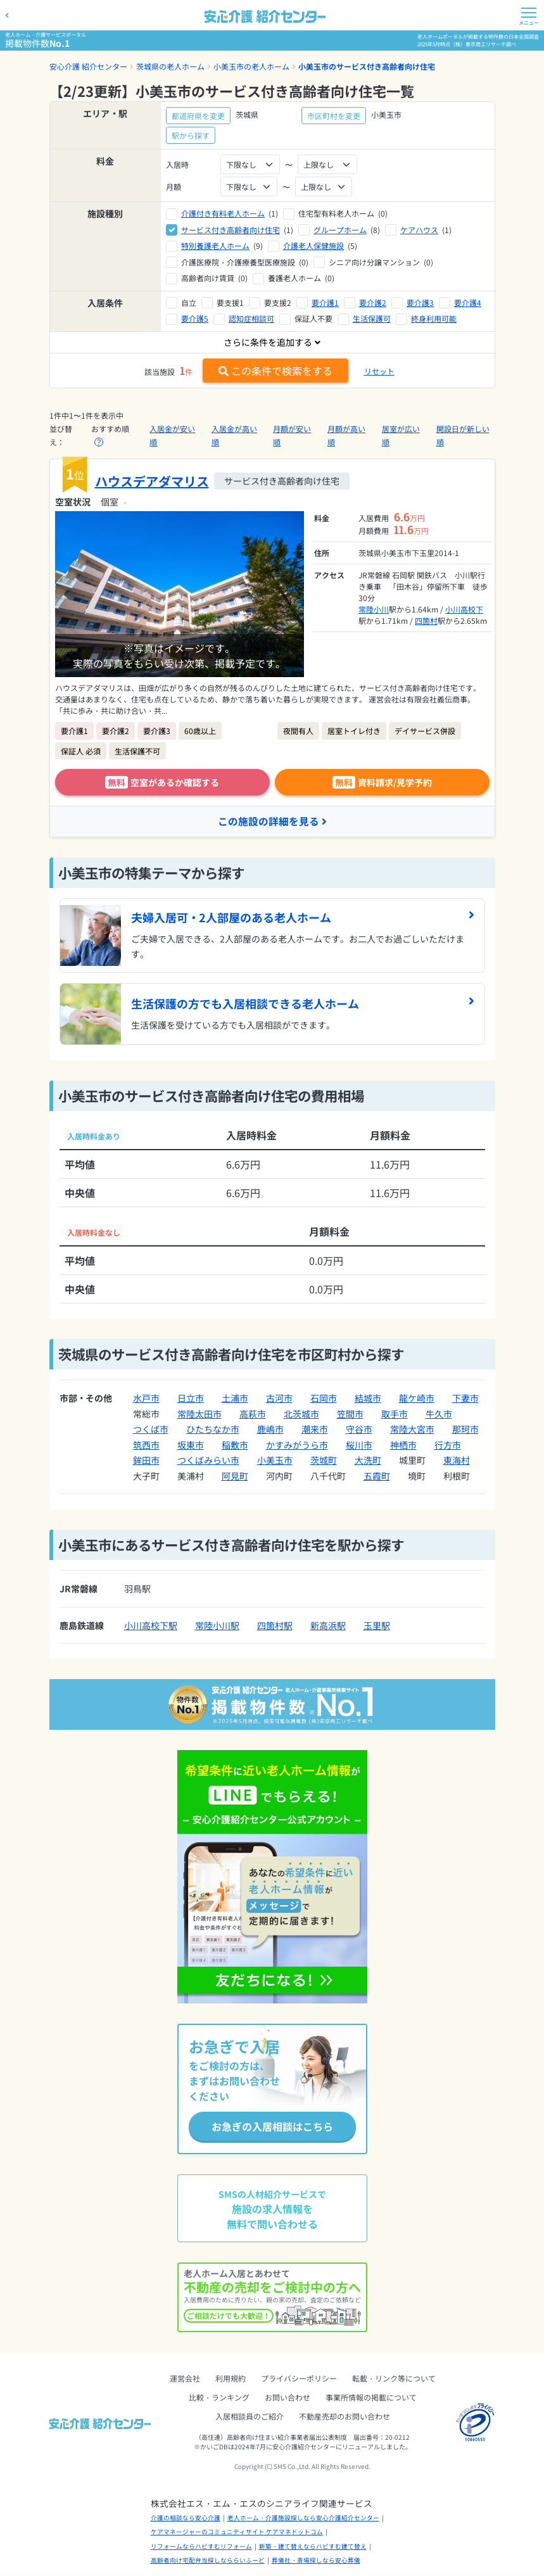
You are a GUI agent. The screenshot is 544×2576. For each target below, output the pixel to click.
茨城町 (323, 1460)
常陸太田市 (199, 1413)
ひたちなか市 (212, 1429)
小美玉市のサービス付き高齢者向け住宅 (366, 66)
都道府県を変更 (198, 115)
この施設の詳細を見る (272, 821)
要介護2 (372, 302)
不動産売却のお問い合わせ (344, 2416)
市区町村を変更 (333, 115)
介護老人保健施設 (313, 245)
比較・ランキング (219, 2397)
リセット (379, 370)
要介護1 (325, 302)
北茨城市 (301, 1413)
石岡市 (323, 1398)
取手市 (394, 1413)
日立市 (190, 1398)
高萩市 (252, 1413)
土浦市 (235, 1398)
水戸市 (146, 1398)
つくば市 (150, 1429)
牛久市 (439, 1413)
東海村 (456, 1460)
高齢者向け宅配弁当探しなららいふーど (208, 2561)
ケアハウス (419, 229)
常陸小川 (373, 609)
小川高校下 (464, 609)
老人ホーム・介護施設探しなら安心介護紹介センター (303, 2518)
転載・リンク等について (394, 2378)
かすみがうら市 (297, 1444)
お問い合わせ (287, 2397)
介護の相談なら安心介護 (185, 2518)
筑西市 (146, 1444)
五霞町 (377, 1475)
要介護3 (420, 302)
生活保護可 (372, 318)
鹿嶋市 (270, 1429)
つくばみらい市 (208, 1460)
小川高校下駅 (150, 1626)
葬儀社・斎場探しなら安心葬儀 (316, 2561)
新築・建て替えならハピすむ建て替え (313, 2546)
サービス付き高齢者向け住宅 (230, 229)
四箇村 (426, 620)
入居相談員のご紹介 (249, 2416)
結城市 (368, 1398)
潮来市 (314, 1429)
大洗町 (368, 1460)
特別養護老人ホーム (215, 245)
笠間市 (350, 1413)
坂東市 (190, 1444)
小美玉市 (275, 1460)
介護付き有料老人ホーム (223, 213)
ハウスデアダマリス (152, 481)
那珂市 (465, 1429)
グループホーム (340, 229)
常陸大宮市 (412, 1429)
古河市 (279, 1398)
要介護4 (467, 302)
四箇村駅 (275, 1626)
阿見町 (235, 1475)
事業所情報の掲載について (371, 2397)
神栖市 (403, 1444)
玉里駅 (377, 1626)
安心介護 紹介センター (88, 66)
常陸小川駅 (217, 1626)
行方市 (447, 1444)
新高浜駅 (328, 1626)
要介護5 (194, 318)
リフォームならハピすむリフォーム (201, 2546)
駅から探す (191, 135)
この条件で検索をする (275, 370)
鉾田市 (146, 1460)
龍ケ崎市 (416, 1398)
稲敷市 (235, 1444)
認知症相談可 (251, 318)
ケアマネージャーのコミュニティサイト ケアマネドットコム (237, 2532)
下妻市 (465, 1398)
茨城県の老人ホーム (170, 66)
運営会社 (185, 2378)
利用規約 (230, 2378)
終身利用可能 (434, 318)
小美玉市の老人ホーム (251, 66)
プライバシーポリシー (299, 2378)
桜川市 (359, 1444)
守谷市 (359, 1429)
